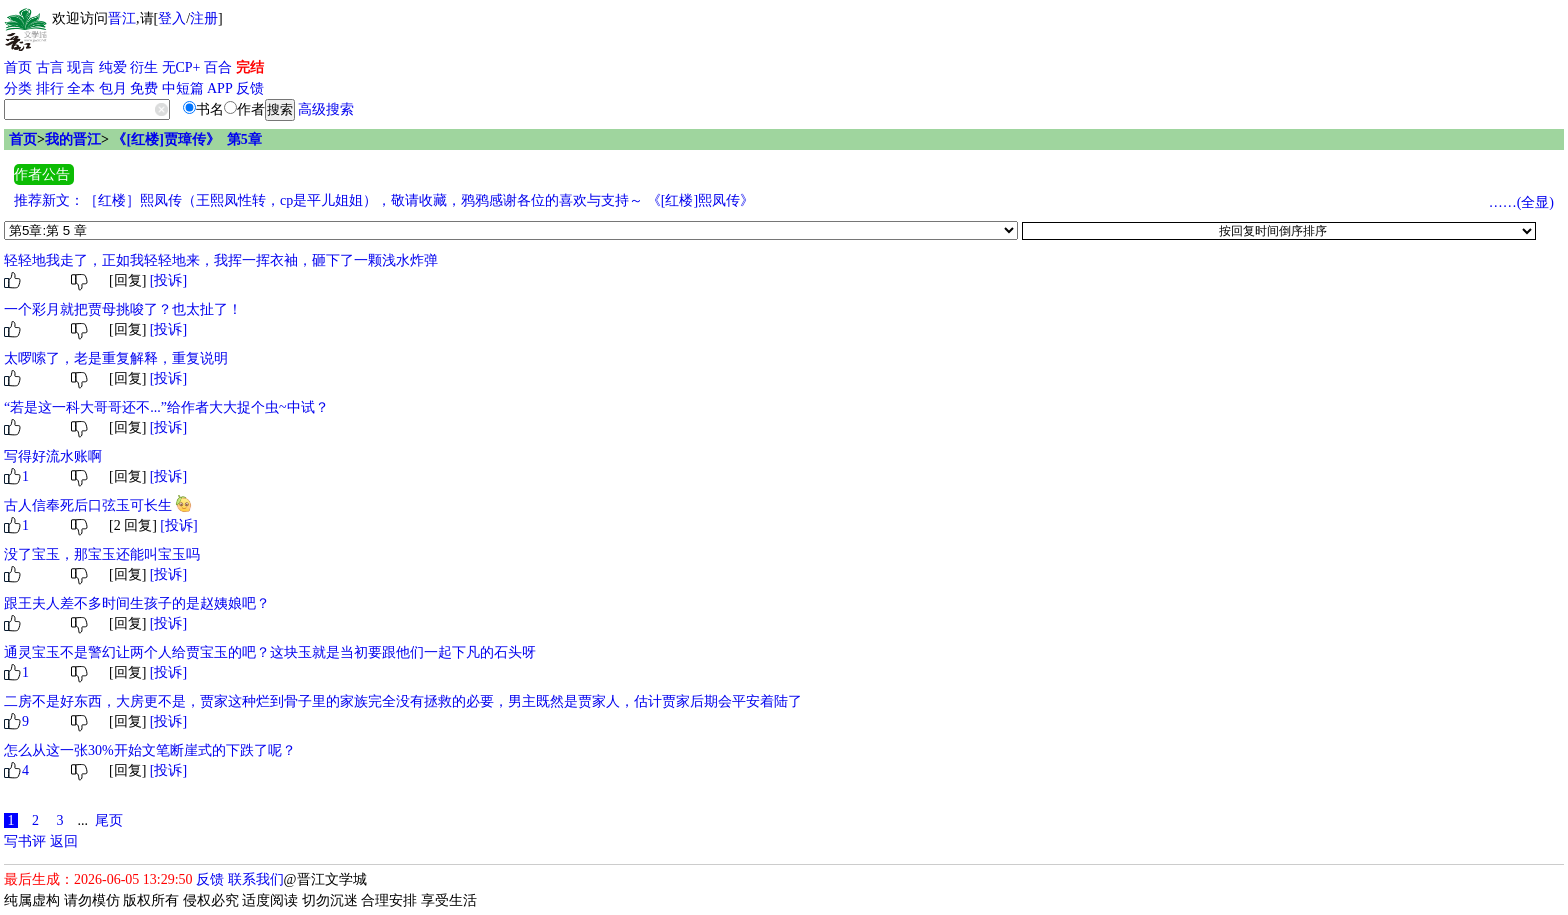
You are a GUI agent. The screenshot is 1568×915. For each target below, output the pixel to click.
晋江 (122, 18)
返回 (64, 841)
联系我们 (256, 879)
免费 (144, 88)
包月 (113, 88)
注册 (204, 18)
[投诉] (168, 280)
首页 (18, 67)
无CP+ (181, 67)
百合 (218, 67)
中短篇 (183, 88)
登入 (172, 18)
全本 (81, 88)
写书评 (25, 841)
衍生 (144, 67)
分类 (18, 88)
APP (220, 88)
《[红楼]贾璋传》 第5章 (186, 139)
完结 (250, 67)
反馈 (250, 88)
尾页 (109, 820)
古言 (50, 67)
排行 (50, 88)
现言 (81, 67)
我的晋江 (73, 139)
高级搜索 (326, 109)
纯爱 (113, 67)
